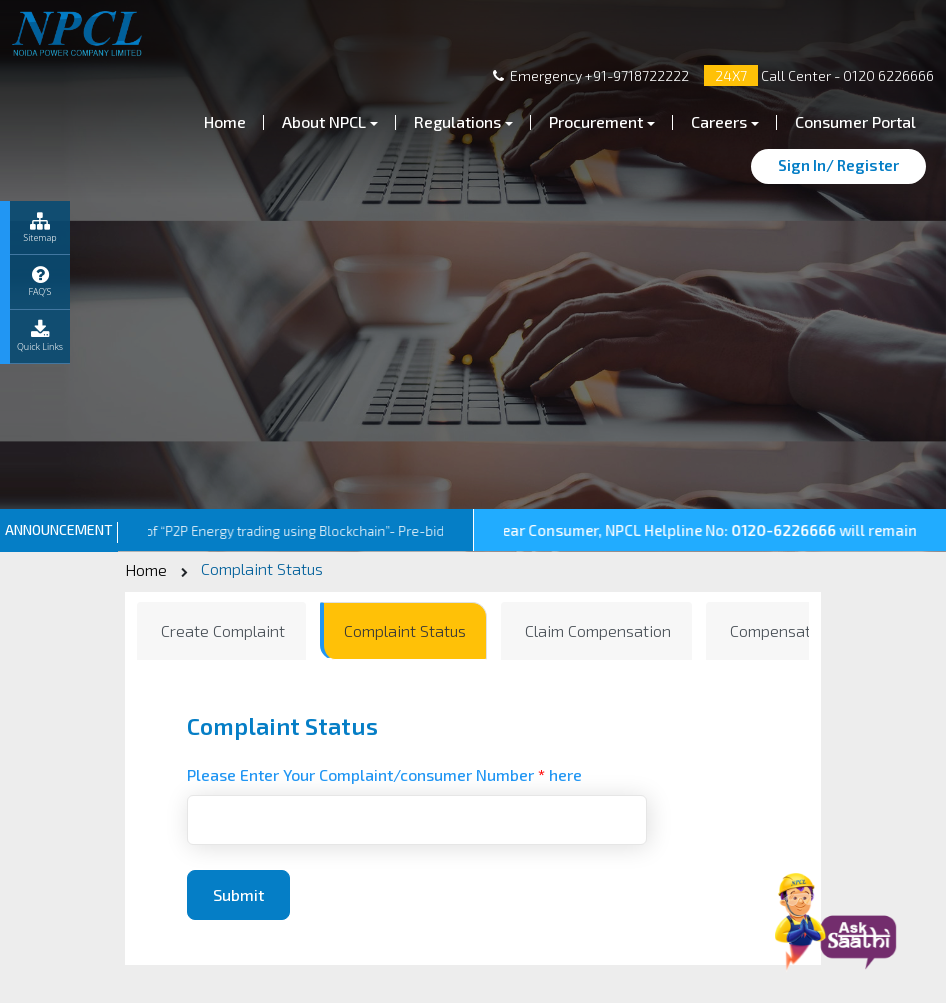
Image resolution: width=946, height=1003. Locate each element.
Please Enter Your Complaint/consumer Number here (384, 774)
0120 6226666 (887, 75)
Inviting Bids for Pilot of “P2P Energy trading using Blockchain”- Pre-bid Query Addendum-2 (304, 531)
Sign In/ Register (838, 165)
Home (225, 121)
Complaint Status (262, 568)
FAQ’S (40, 281)
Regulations (457, 121)
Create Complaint (223, 630)
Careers (719, 121)
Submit (238, 894)
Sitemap (40, 227)
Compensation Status (806, 630)
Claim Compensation (598, 630)
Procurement (596, 121)
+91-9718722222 (635, 75)
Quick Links (40, 336)
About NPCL (324, 121)
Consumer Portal (855, 121)
